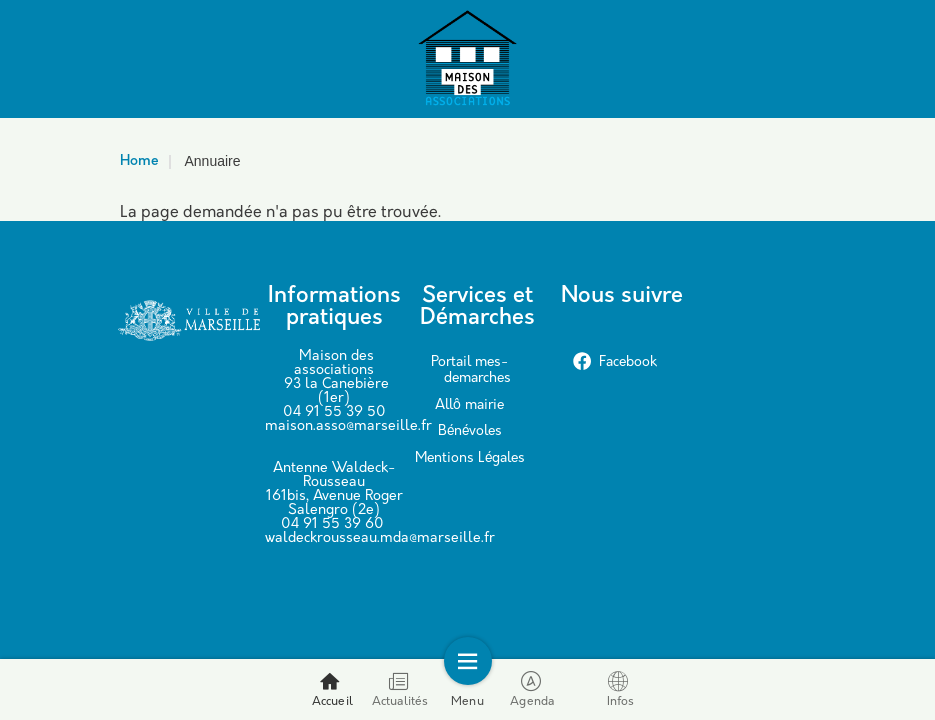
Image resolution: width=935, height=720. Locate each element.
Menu (467, 689)
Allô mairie (469, 405)
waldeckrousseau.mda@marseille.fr (380, 538)
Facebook (615, 362)
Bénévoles (470, 431)
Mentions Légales (470, 458)
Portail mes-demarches (471, 370)
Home (139, 161)
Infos (621, 689)
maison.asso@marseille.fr (348, 426)
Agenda (532, 689)
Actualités (400, 689)
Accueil (332, 689)
